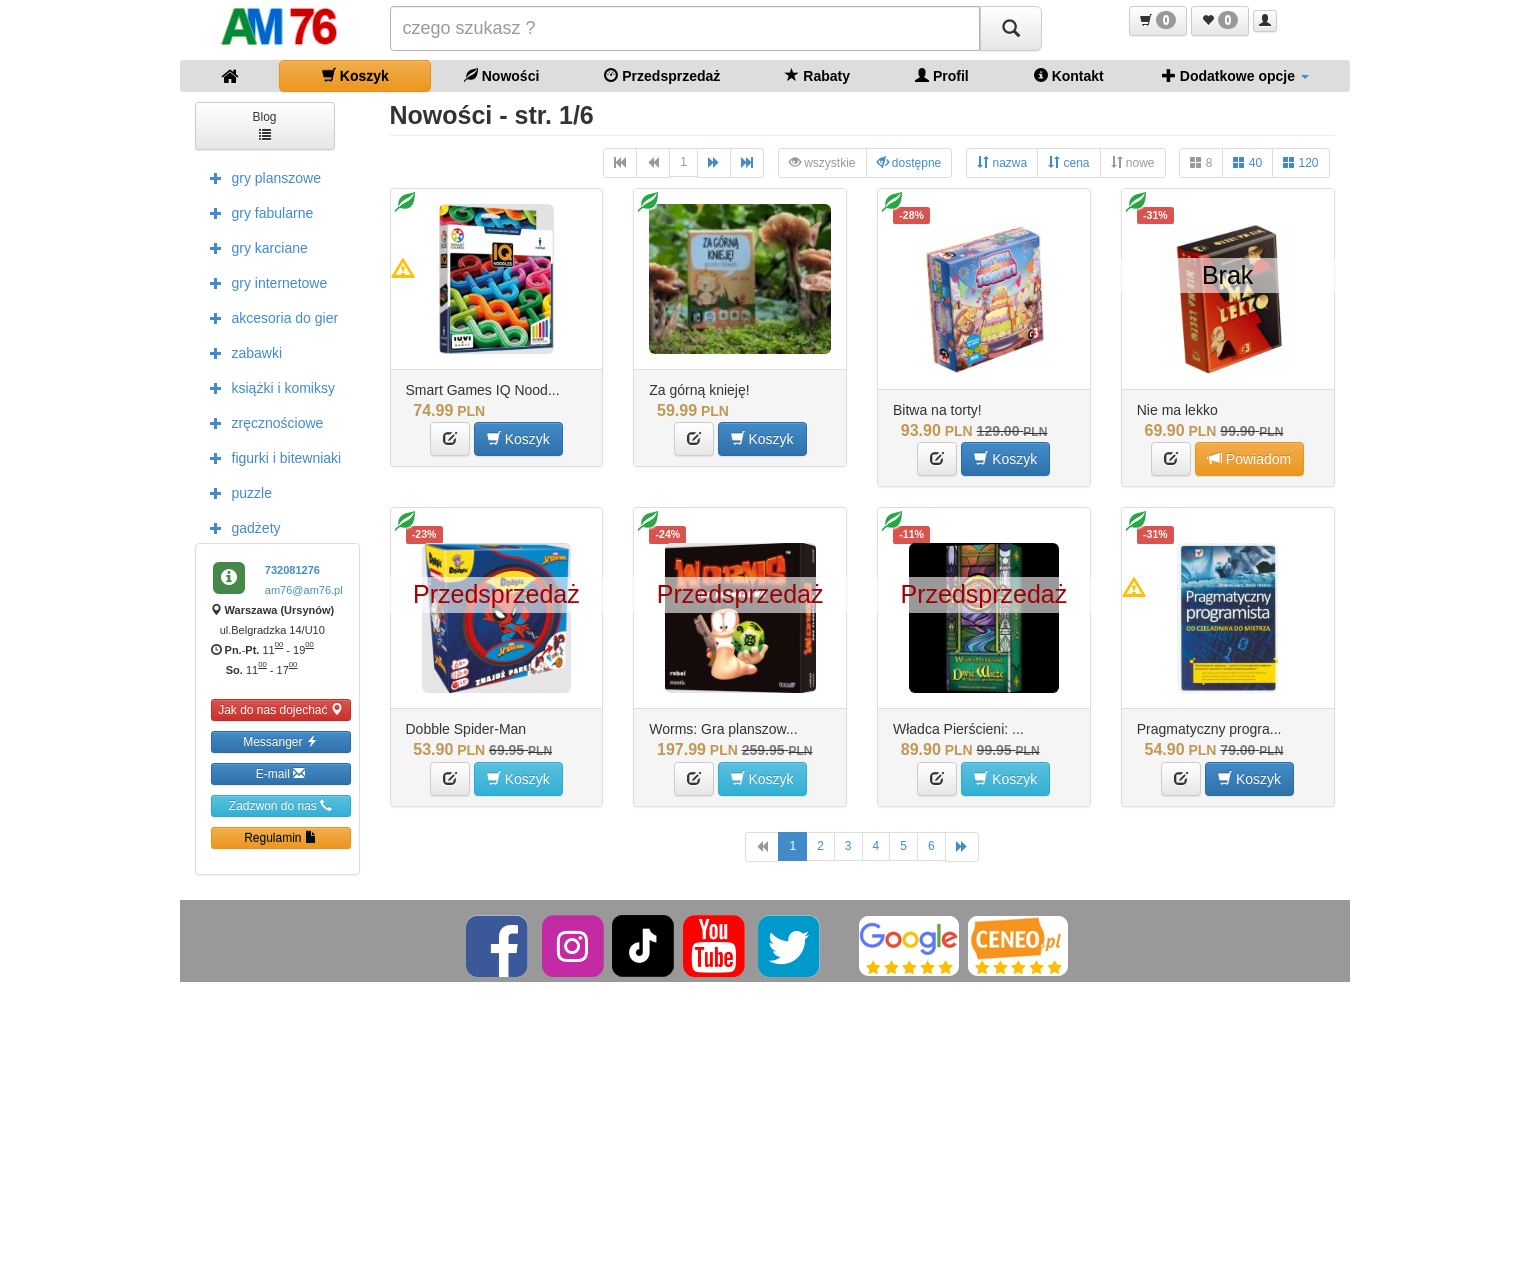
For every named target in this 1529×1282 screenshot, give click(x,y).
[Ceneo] (1018, 945)
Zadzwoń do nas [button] (280, 805)
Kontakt (1069, 75)
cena (1068, 162)
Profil (942, 75)
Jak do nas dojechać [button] (280, 709)
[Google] (909, 945)
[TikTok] (643, 945)
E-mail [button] (280, 773)
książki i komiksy (267, 387)
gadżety (240, 527)
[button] (1158, 21)
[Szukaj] (1011, 28)
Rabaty (817, 75)
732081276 (292, 570)
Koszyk (355, 75)
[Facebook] (498, 945)
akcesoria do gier (269, 317)
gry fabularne (257, 212)
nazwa (1002, 162)
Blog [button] (264, 124)
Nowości (501, 75)
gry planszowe (261, 177)
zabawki (241, 352)
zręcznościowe (262, 422)
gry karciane (254, 247)
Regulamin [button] (280, 837)
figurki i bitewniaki (271, 457)
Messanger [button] (280, 741)
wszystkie (822, 162)
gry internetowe (264, 282)
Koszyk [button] (518, 438)
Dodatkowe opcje (1235, 75)
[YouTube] (715, 945)
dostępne (909, 162)
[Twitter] (790, 945)
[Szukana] (685, 28)
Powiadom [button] (1249, 458)
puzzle (236, 492)
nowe (1133, 162)
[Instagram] (574, 945)
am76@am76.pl (304, 590)
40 (1247, 162)
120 (1300, 162)
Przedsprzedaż (662, 75)
